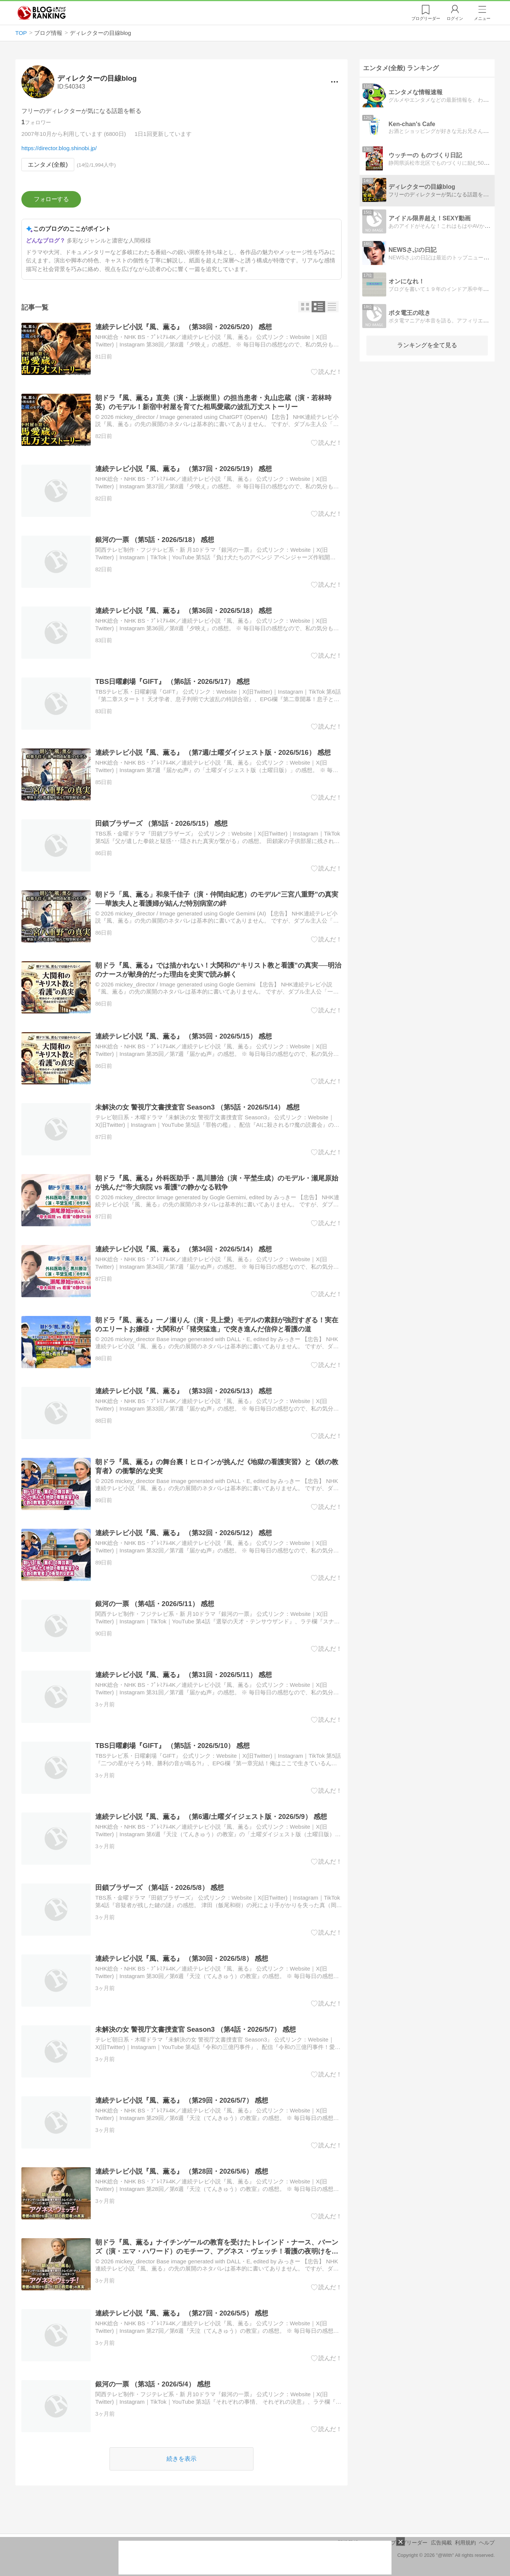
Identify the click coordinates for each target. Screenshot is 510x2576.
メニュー (482, 18)
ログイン (455, 18)
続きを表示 (181, 2459)
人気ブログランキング (42, 13)
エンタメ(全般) (48, 164)
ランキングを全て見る (427, 345)
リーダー (425, 18)
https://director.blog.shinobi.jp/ (59, 148)
